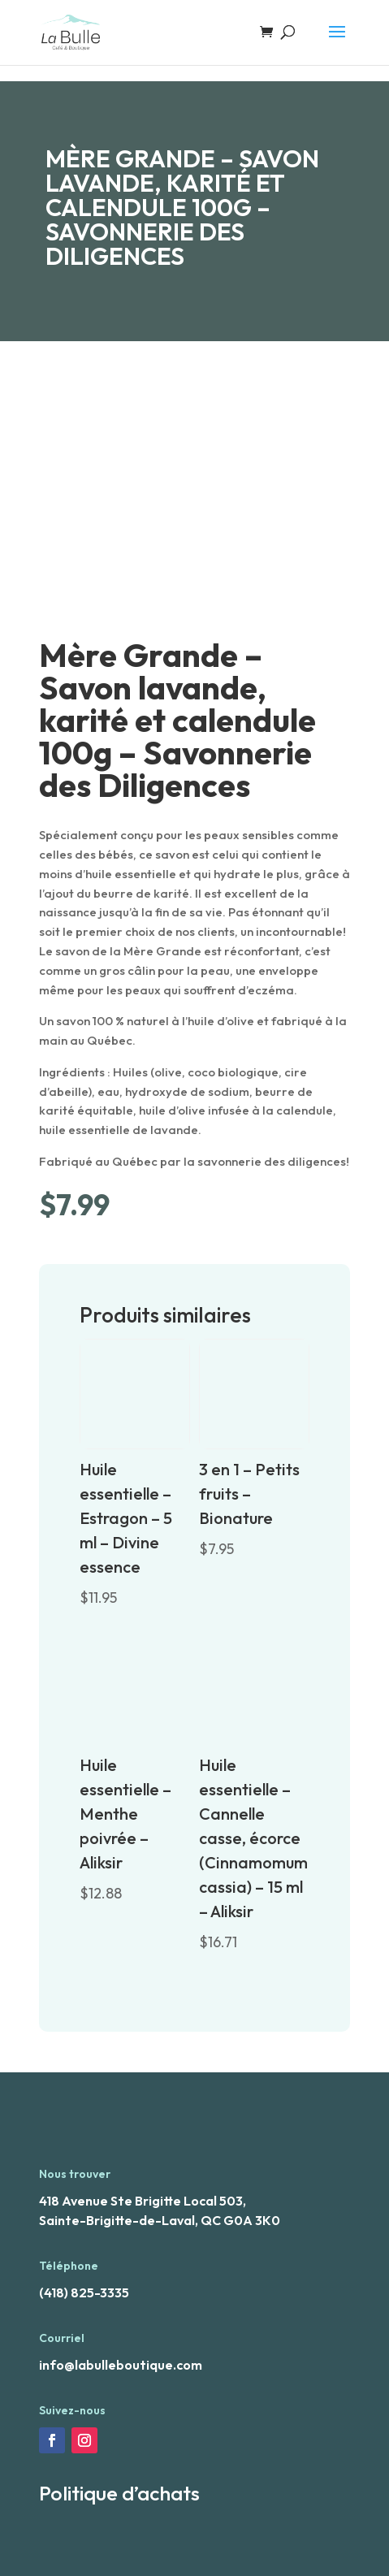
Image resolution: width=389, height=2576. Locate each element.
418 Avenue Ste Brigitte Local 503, (142, 2201)
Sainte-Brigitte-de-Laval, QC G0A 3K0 (159, 2220)
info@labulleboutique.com (120, 2365)
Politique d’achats (119, 2493)
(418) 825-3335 (84, 2292)
